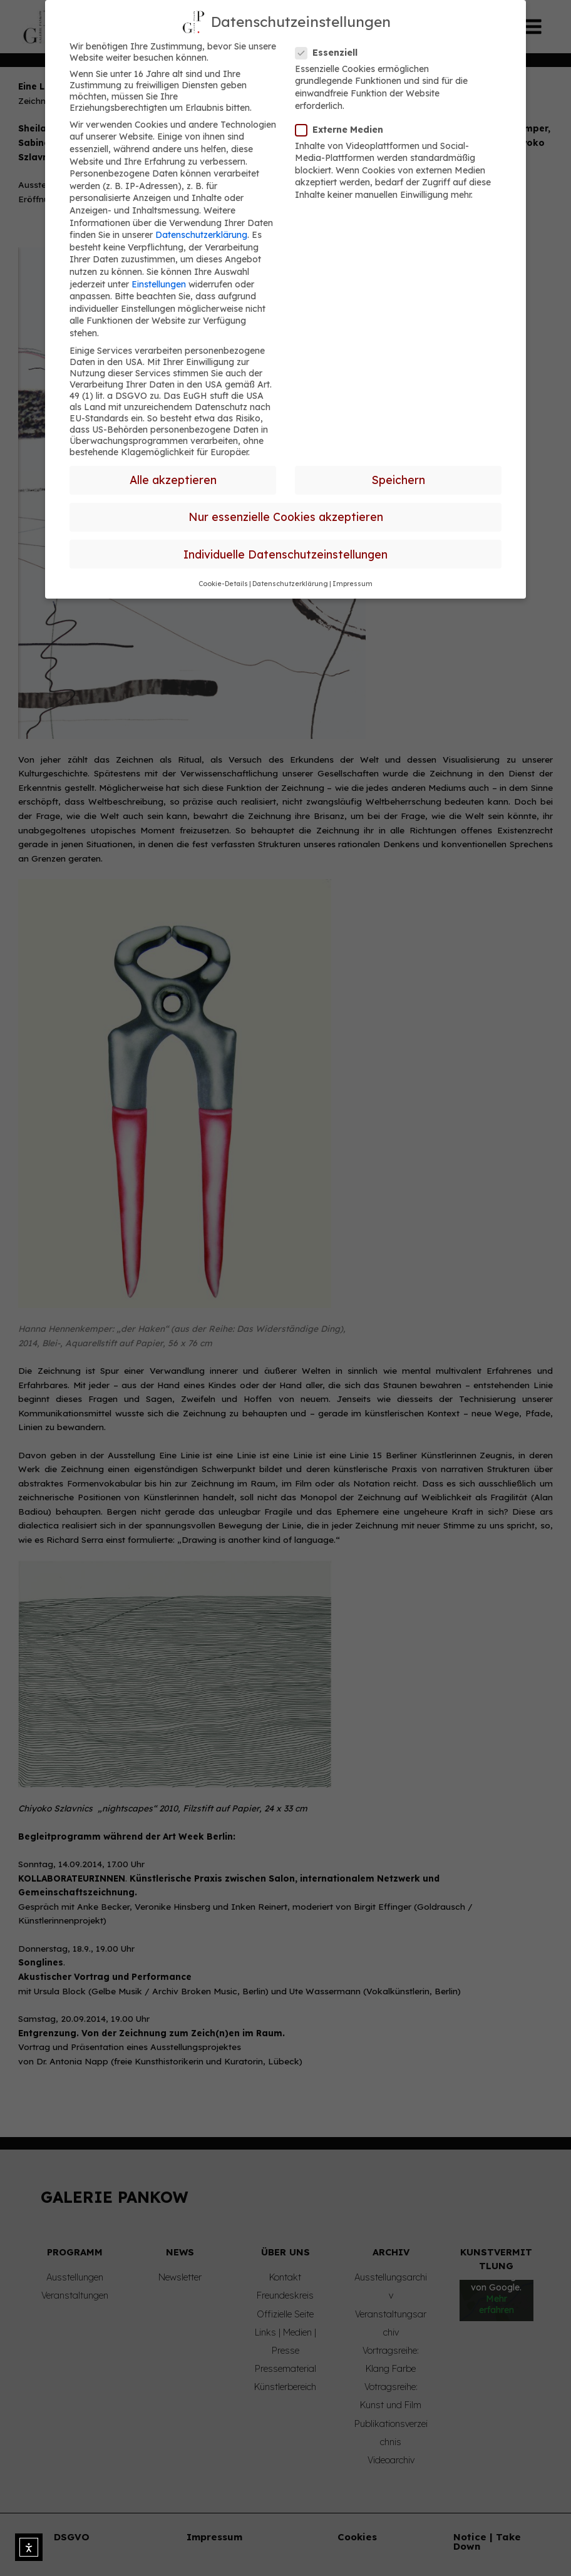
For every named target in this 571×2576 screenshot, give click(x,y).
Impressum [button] (352, 583)
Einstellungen (158, 284)
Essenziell (330, 52)
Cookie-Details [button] (223, 583)
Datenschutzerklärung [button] (290, 583)
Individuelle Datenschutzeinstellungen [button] (285, 554)
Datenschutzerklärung (201, 234)
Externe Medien (343, 129)
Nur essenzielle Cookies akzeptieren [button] (285, 516)
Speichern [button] (398, 480)
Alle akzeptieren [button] (173, 480)
